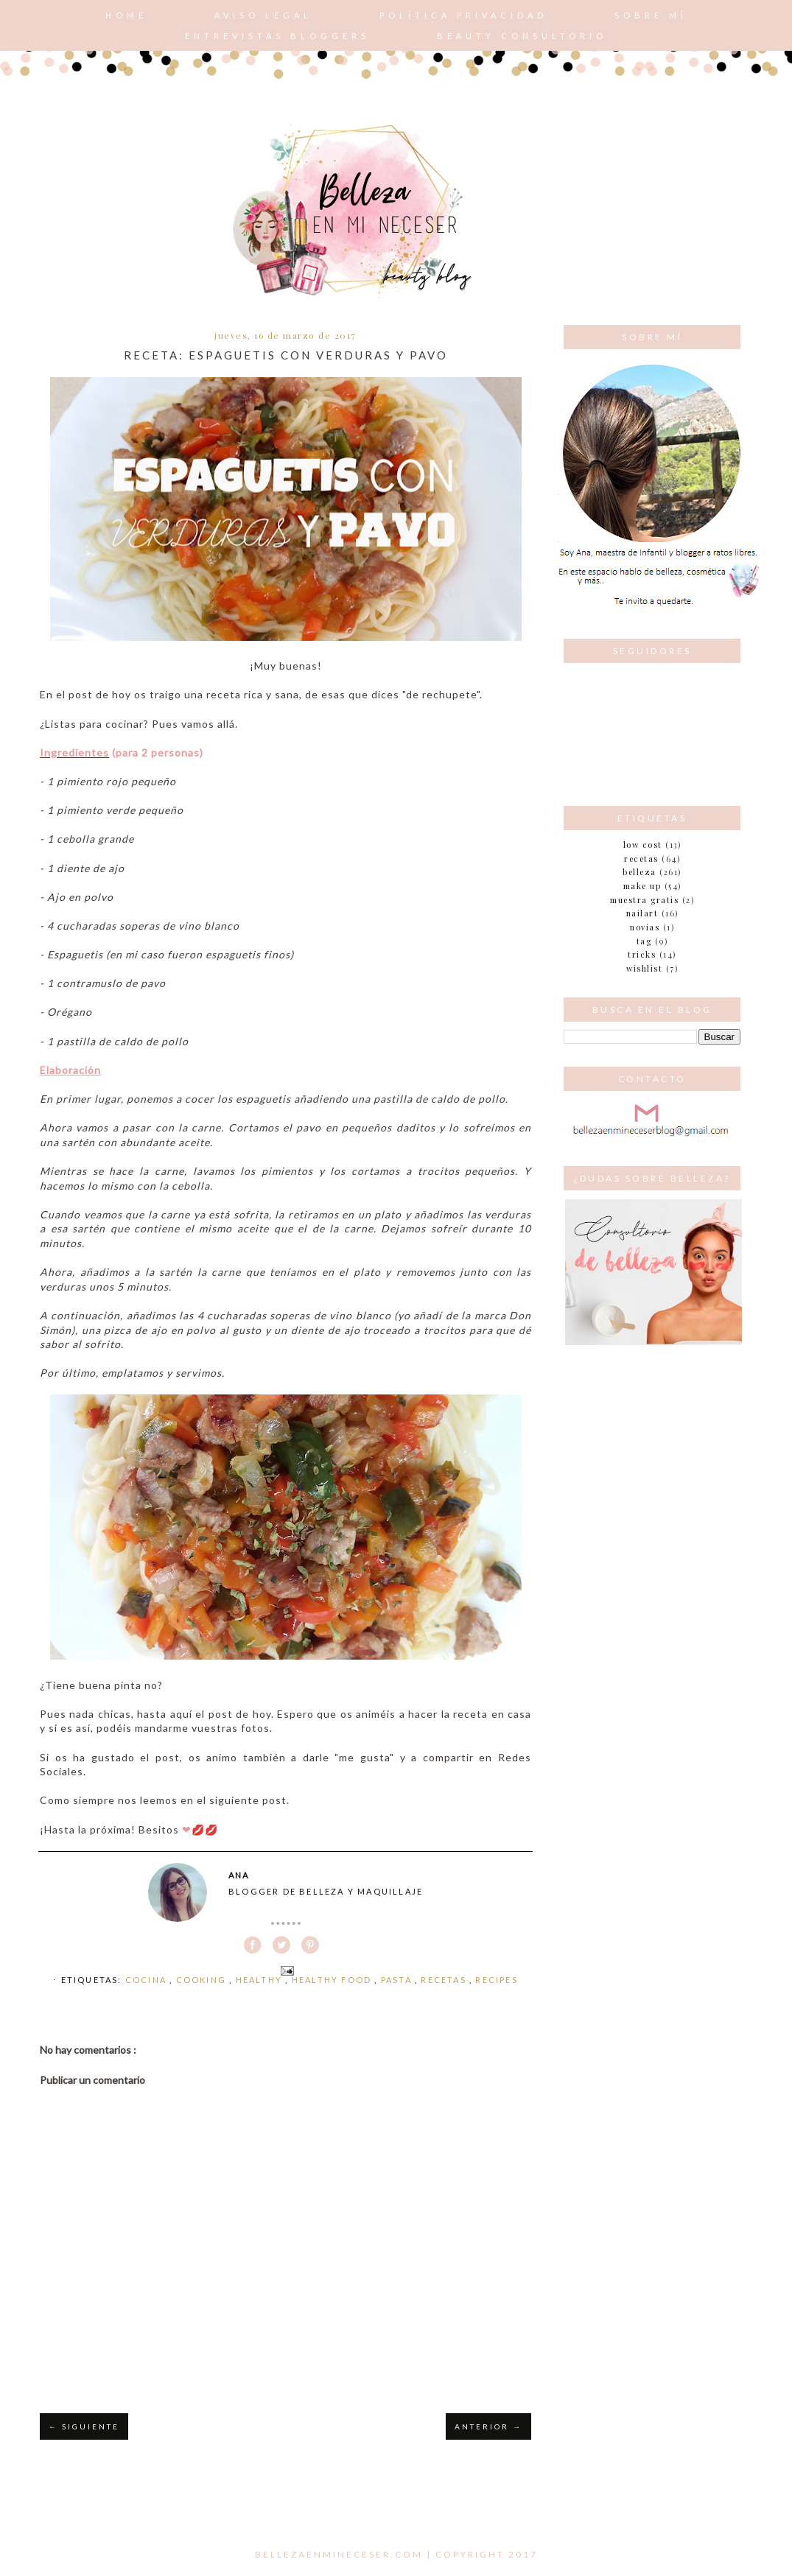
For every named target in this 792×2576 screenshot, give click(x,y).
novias (644, 927)
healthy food (333, 1979)
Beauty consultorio (522, 36)
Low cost (642, 844)
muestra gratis (644, 899)
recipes (496, 1979)
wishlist (644, 968)
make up (642, 885)
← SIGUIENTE (84, 2426)
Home (126, 15)
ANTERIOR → (488, 2426)
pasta (398, 1979)
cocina (147, 1979)
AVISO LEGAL (263, 15)
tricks (642, 954)
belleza (639, 871)
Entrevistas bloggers (277, 36)
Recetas (445, 1979)
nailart (642, 913)
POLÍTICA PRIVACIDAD (463, 15)
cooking (203, 1979)
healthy (261, 1979)
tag (644, 941)
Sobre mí (650, 15)
